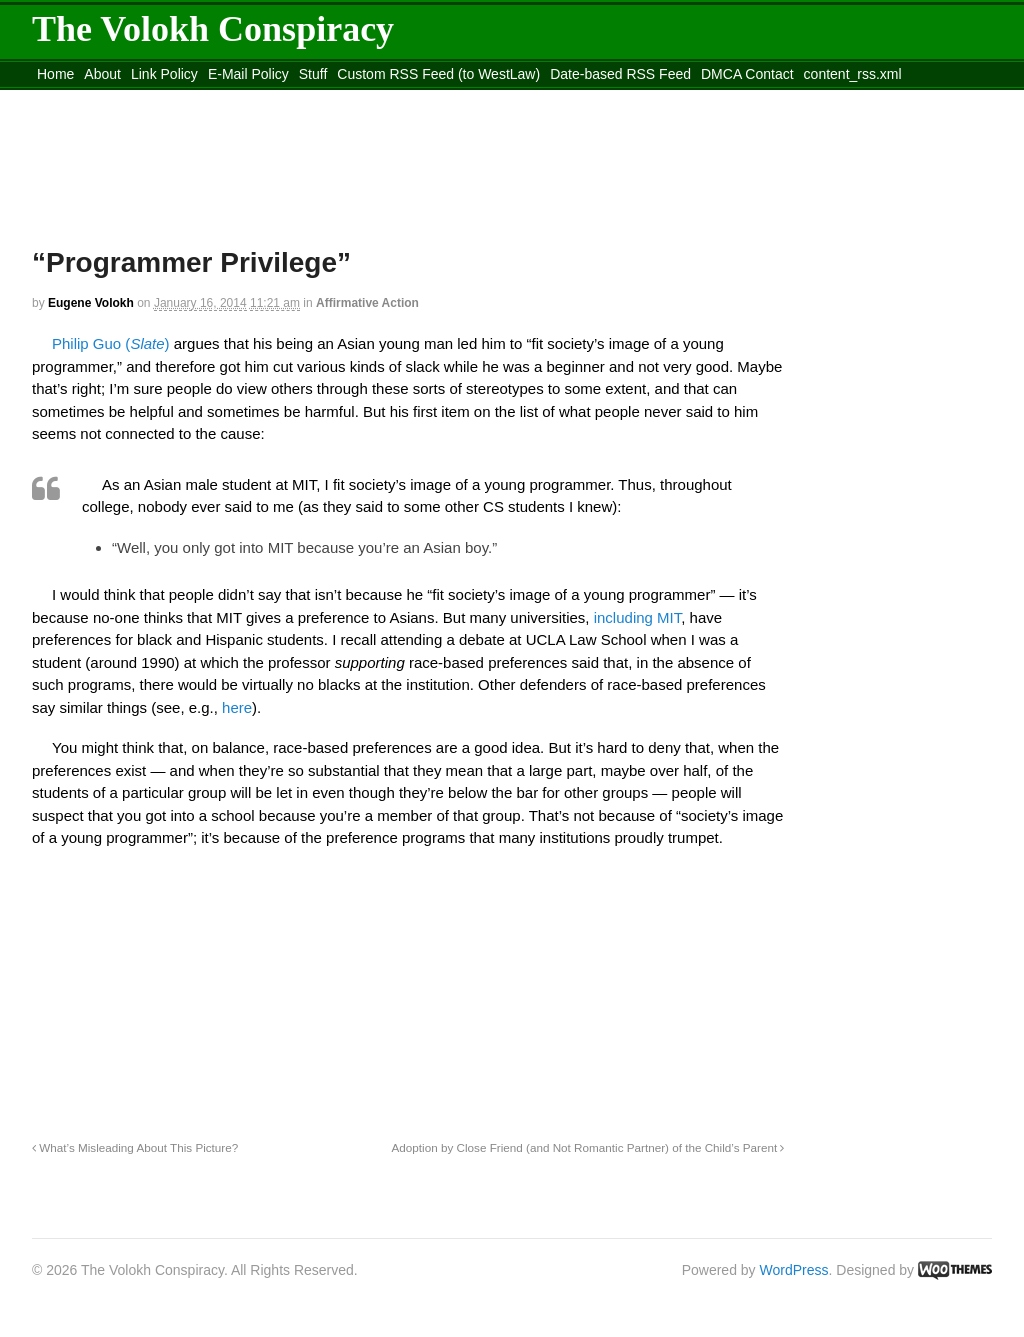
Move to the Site (142, 99)
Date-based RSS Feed (620, 74)
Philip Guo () (111, 343)
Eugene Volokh (91, 303)
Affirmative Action (367, 303)
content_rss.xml (853, 74)
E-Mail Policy (248, 74)
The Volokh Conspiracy (213, 29)
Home (55, 74)
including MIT (638, 617)
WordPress (794, 1270)
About (102, 74)
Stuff (313, 74)
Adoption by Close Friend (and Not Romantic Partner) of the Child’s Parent (588, 1147)
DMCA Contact (747, 74)
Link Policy (164, 74)
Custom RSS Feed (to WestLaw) (438, 74)
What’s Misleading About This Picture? (135, 1147)
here (237, 707)
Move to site (322, 99)
